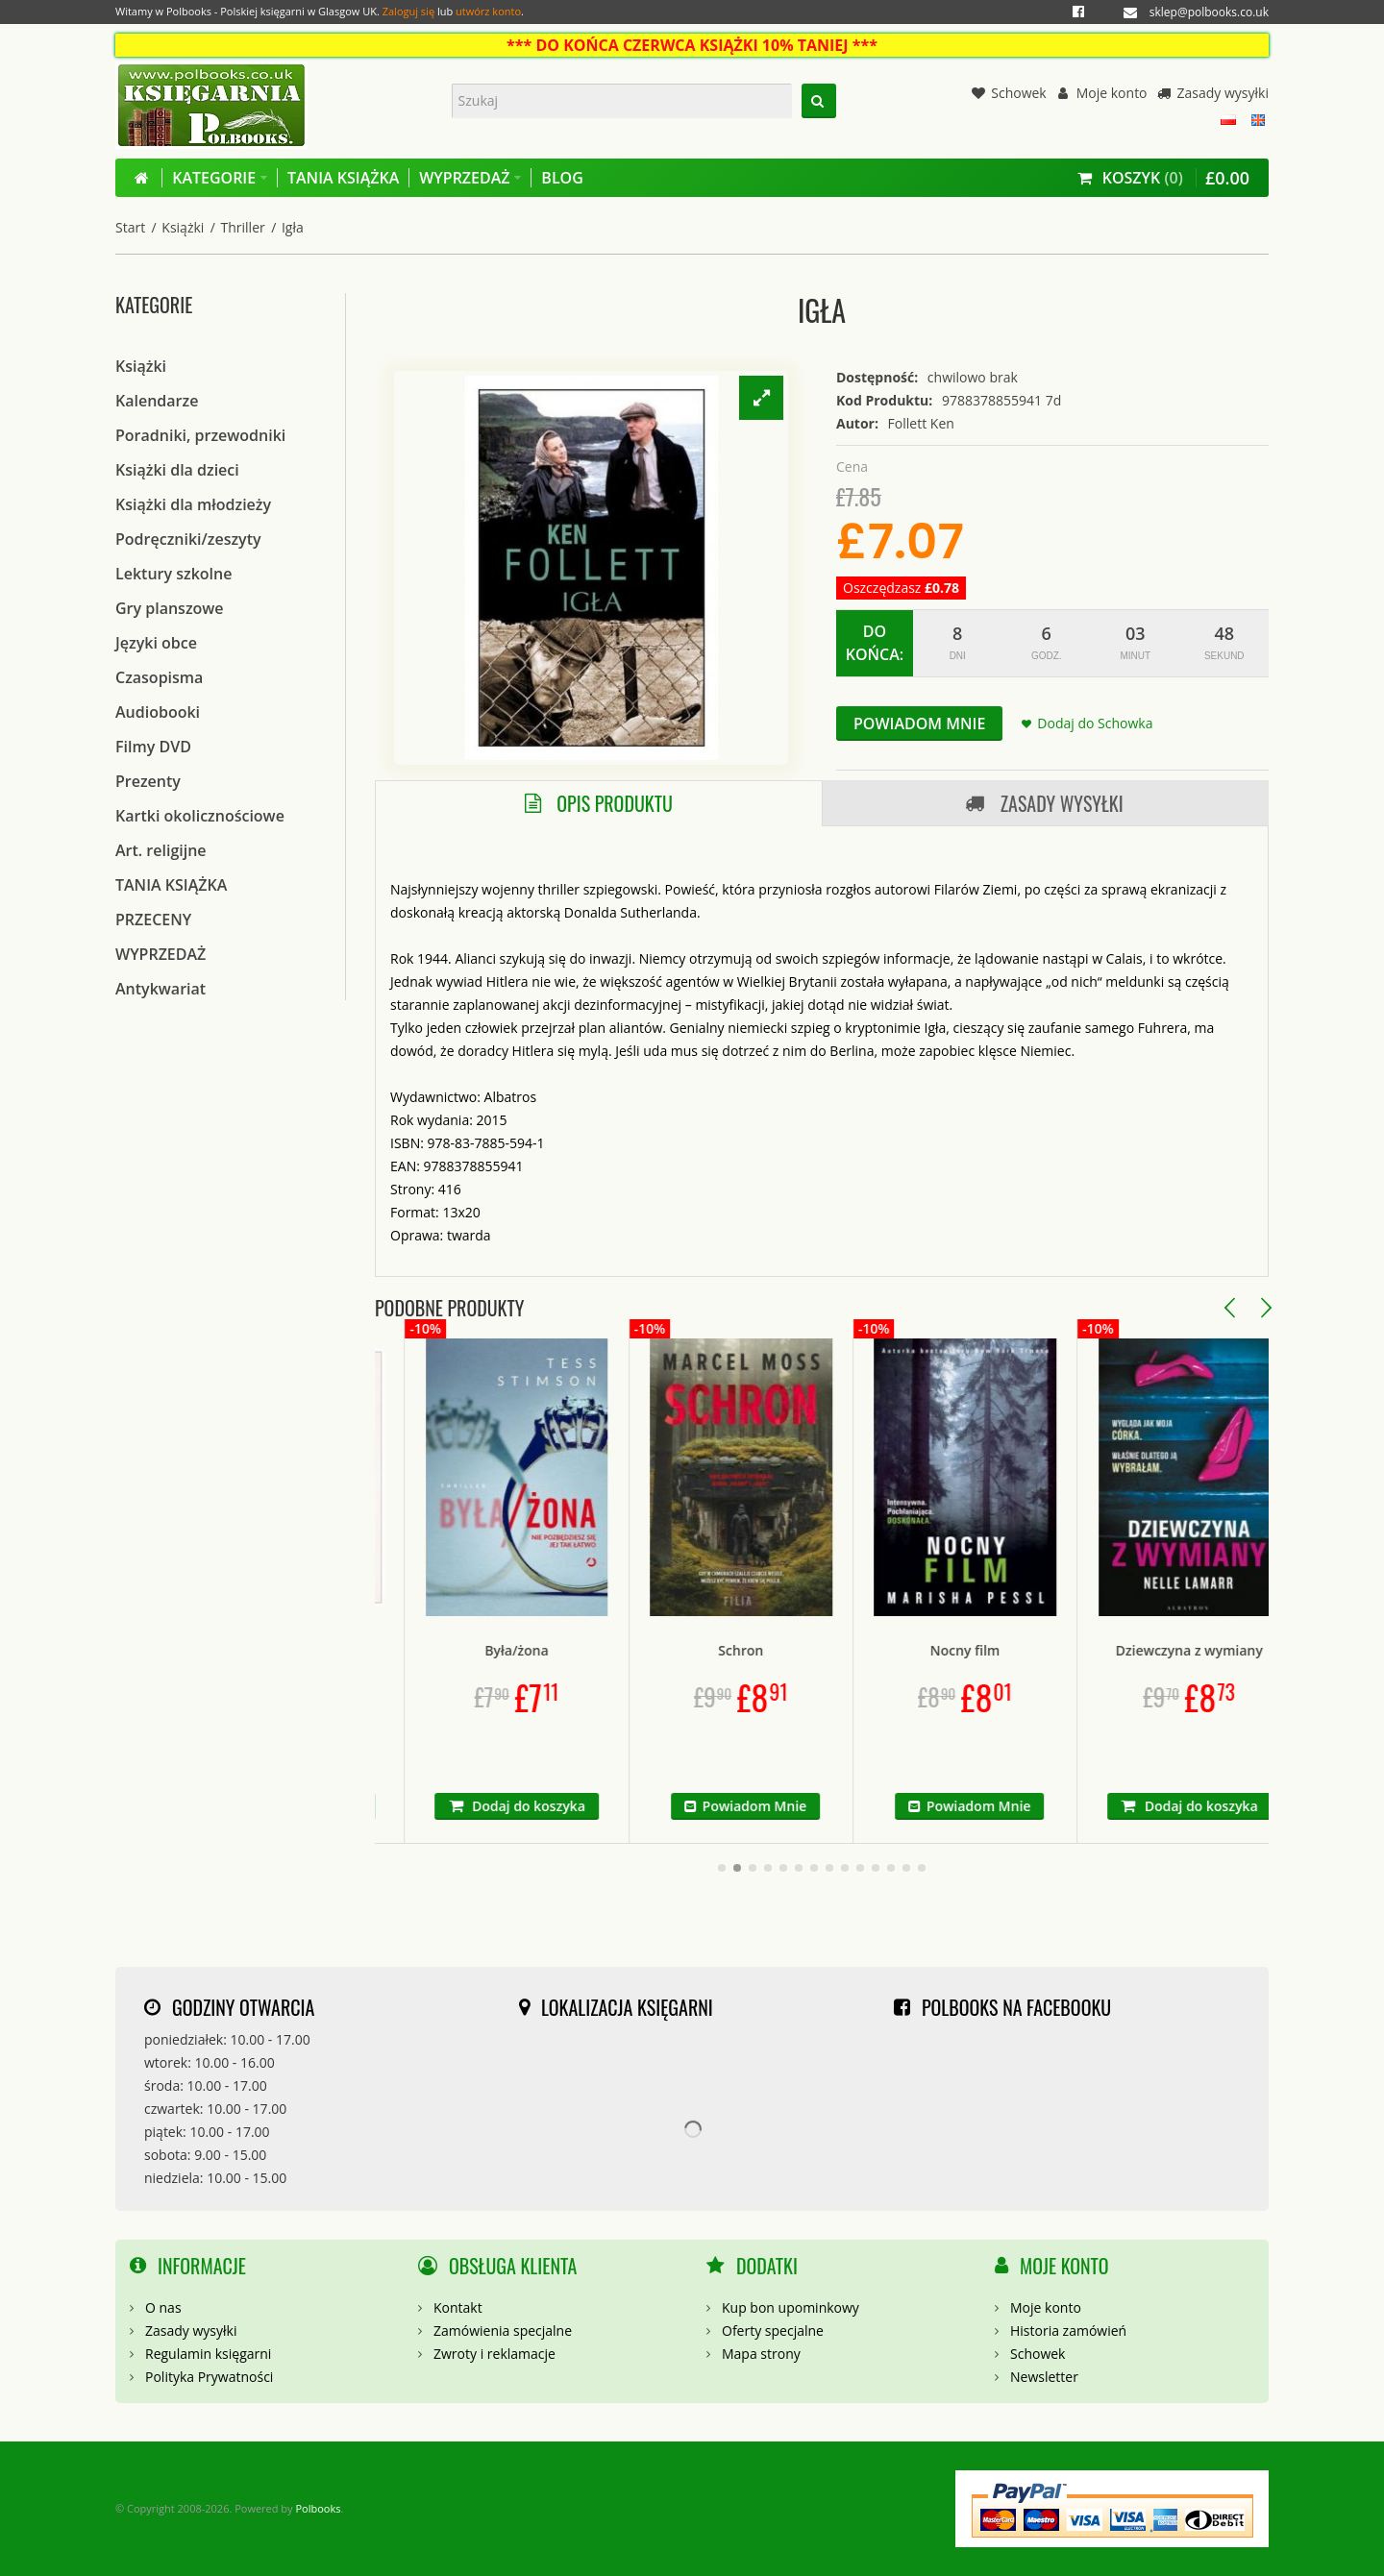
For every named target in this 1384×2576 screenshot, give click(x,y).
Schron (821, 1650)
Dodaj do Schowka (1094, 723)
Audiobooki (157, 712)
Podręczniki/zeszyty (188, 539)
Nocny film (1045, 1650)
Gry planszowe (169, 608)
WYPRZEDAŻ (160, 954)
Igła (293, 227)
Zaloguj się (408, 11)
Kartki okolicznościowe (199, 815)
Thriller (243, 227)
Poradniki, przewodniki (200, 435)
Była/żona (597, 1650)
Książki (182, 227)
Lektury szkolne (173, 573)
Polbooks (317, 2508)
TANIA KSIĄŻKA (171, 884)
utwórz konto (488, 11)
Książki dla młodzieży (193, 504)
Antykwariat (160, 988)
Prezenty (148, 781)
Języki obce (156, 642)
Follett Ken (921, 423)
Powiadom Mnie (919, 723)
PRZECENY (153, 919)
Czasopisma (159, 677)
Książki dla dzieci (177, 469)
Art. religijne (161, 850)
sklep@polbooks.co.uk (1209, 12)
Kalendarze (156, 400)
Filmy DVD (153, 746)
